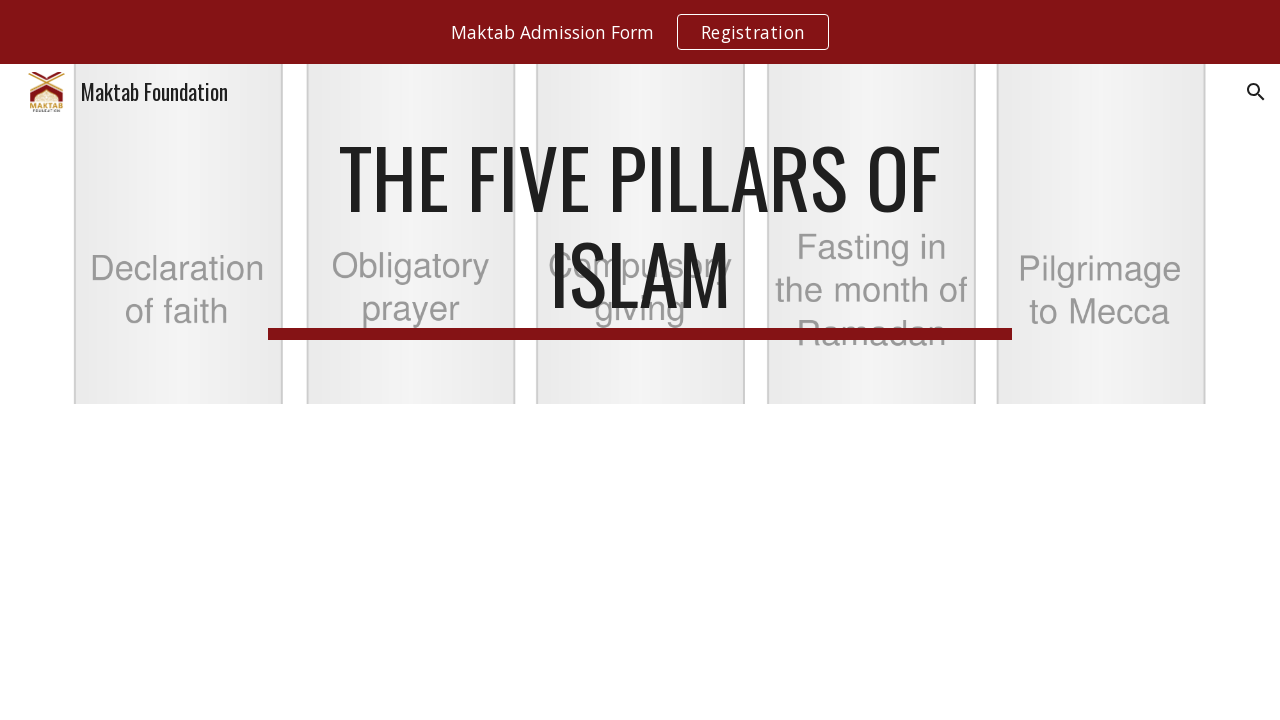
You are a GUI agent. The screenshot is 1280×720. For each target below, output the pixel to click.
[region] (640, 32)
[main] (640, 234)
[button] (1256, 92)
